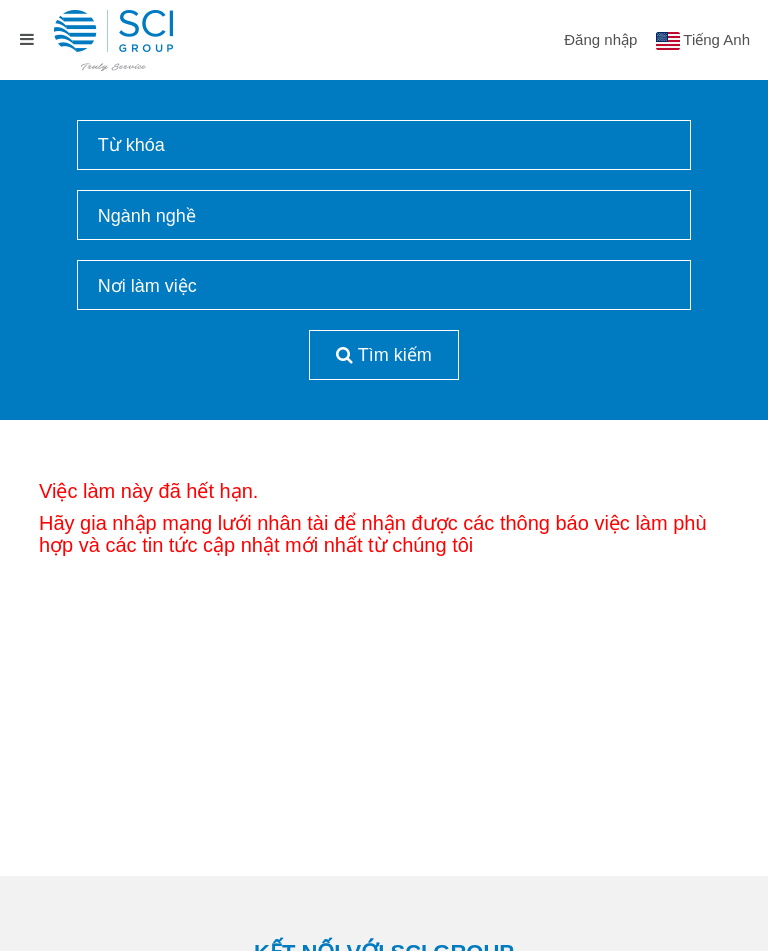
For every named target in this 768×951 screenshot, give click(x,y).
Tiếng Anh (716, 39)
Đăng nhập (600, 39)
